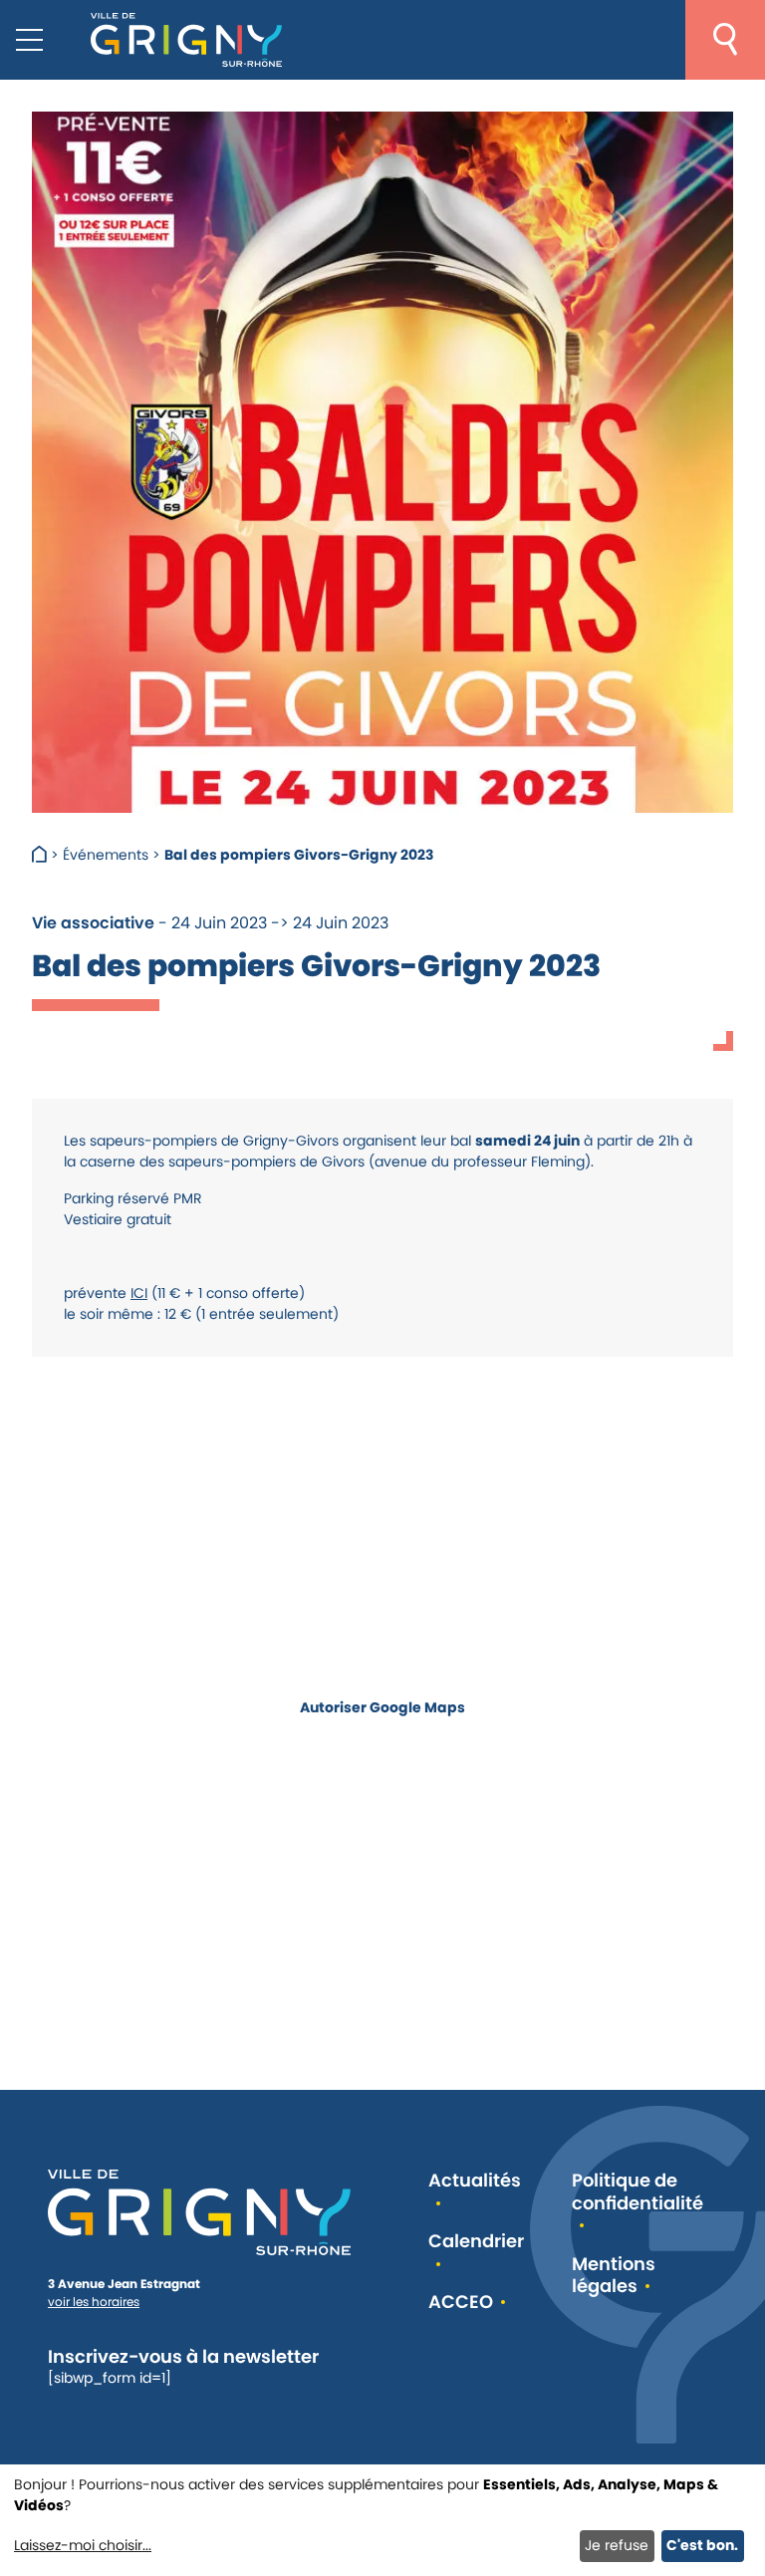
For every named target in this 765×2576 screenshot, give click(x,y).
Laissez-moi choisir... (82, 2545)
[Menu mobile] (29, 40)
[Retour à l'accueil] (186, 40)
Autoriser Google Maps (382, 1706)
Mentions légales (613, 2275)
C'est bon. (702, 2545)
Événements (105, 855)
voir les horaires (93, 2301)
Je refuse (616, 2545)
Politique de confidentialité (637, 2192)
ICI (138, 1293)
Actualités (474, 2181)
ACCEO (460, 2302)
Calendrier (476, 2241)
